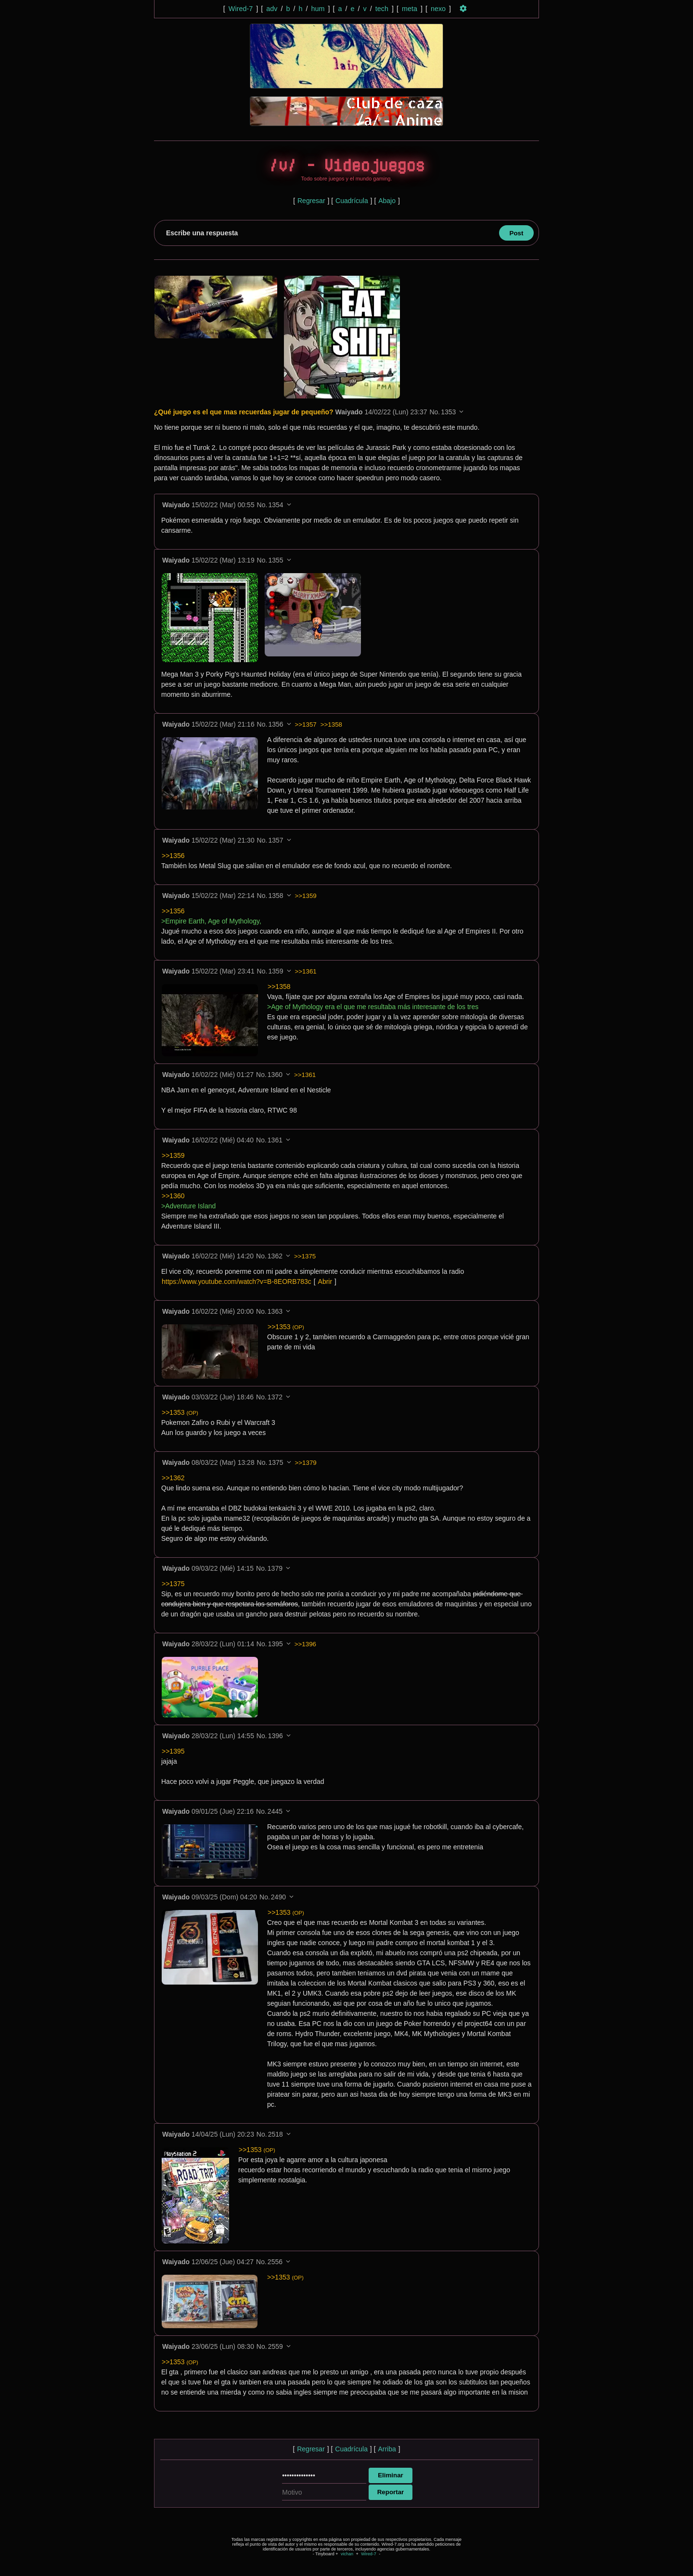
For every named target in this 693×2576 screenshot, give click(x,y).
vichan (347, 2554)
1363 (275, 1312)
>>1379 (306, 1463)
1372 (275, 1397)
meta (409, 9)
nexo (438, 9)
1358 (275, 896)
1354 (275, 505)
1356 (275, 725)
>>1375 (305, 1256)
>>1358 (331, 725)
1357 (275, 841)
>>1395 (173, 1752)
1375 (275, 1463)
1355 (275, 560)
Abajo (387, 201)
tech (381, 9)
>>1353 (286, 1327)
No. (434, 412)
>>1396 (305, 1644)
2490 (278, 1897)
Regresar (311, 201)
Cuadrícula (351, 201)
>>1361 (306, 971)
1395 (275, 1644)
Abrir (325, 1282)
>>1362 (173, 1478)
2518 (275, 2135)
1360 (275, 1075)
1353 (448, 412)
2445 (275, 1812)
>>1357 (306, 725)
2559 (275, 2347)
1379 (275, 1569)
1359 (275, 971)
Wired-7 (241, 9)
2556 (275, 2262)
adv (271, 9)
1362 (275, 1256)
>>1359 (306, 896)
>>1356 (173, 856)
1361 (275, 1140)
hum (317, 9)
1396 (275, 1736)
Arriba (387, 2449)
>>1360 (173, 1196)
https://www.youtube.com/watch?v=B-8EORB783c (236, 1282)
